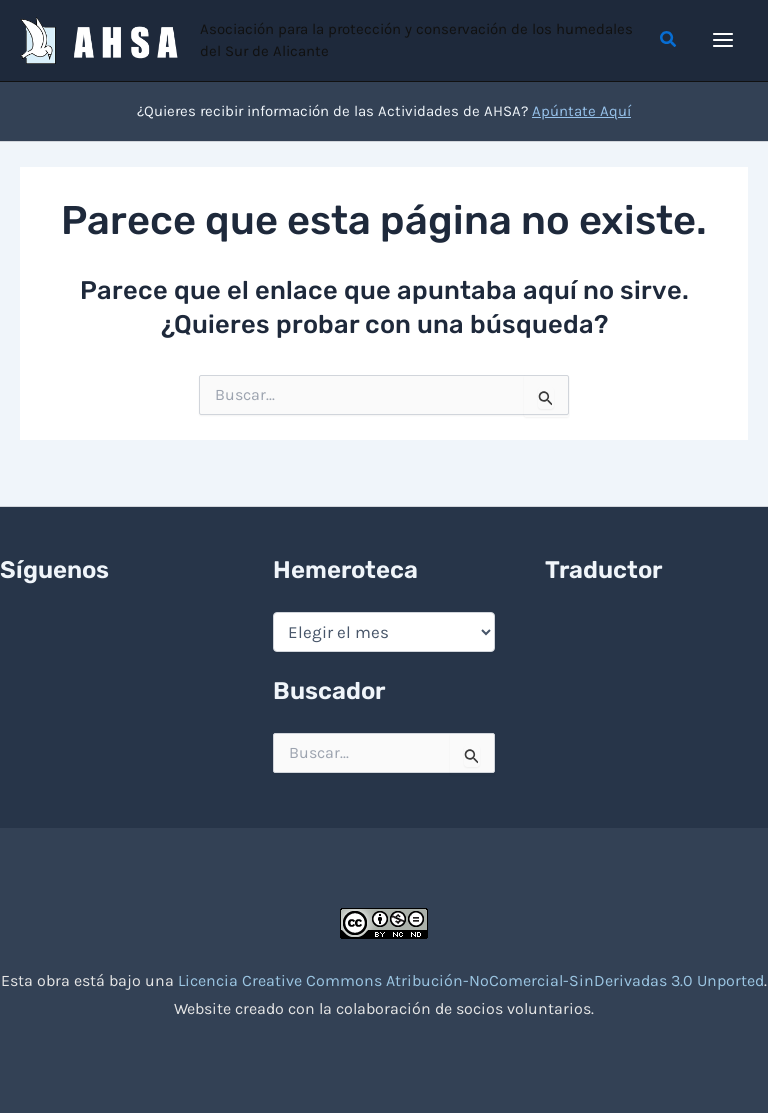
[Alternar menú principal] (724, 41)
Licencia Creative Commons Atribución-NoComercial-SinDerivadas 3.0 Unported (471, 980)
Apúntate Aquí (581, 113)
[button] (669, 41)
